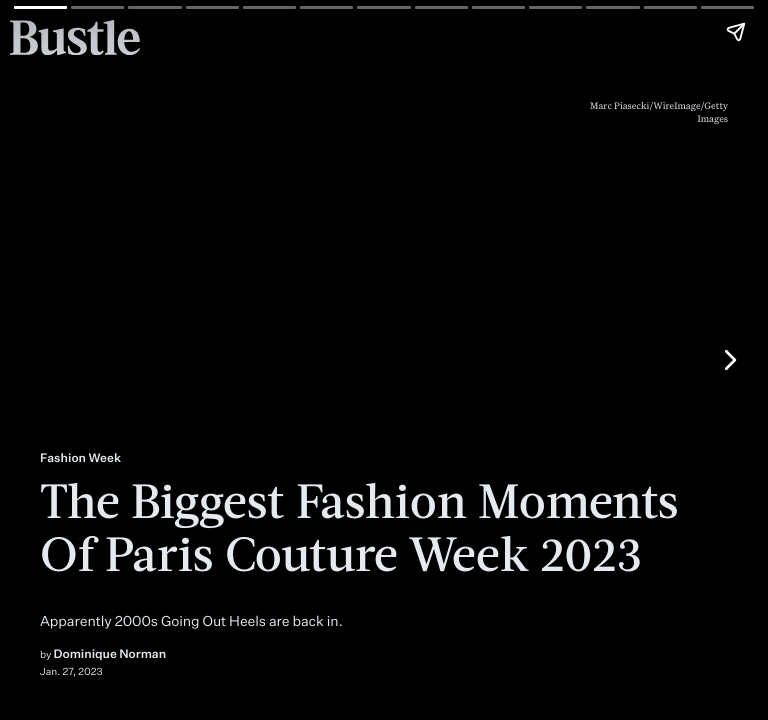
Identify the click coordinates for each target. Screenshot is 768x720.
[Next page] (729, 360)
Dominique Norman (110, 653)
